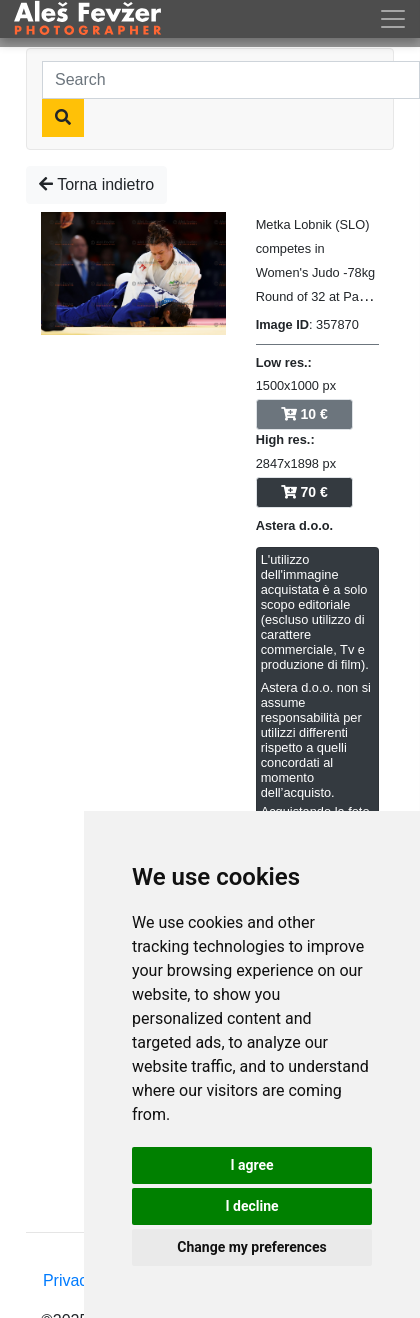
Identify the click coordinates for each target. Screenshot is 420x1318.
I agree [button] (251, 1165)
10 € (304, 414)
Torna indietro (96, 184)
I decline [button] (251, 1206)
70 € (304, 492)
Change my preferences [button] (251, 1247)
